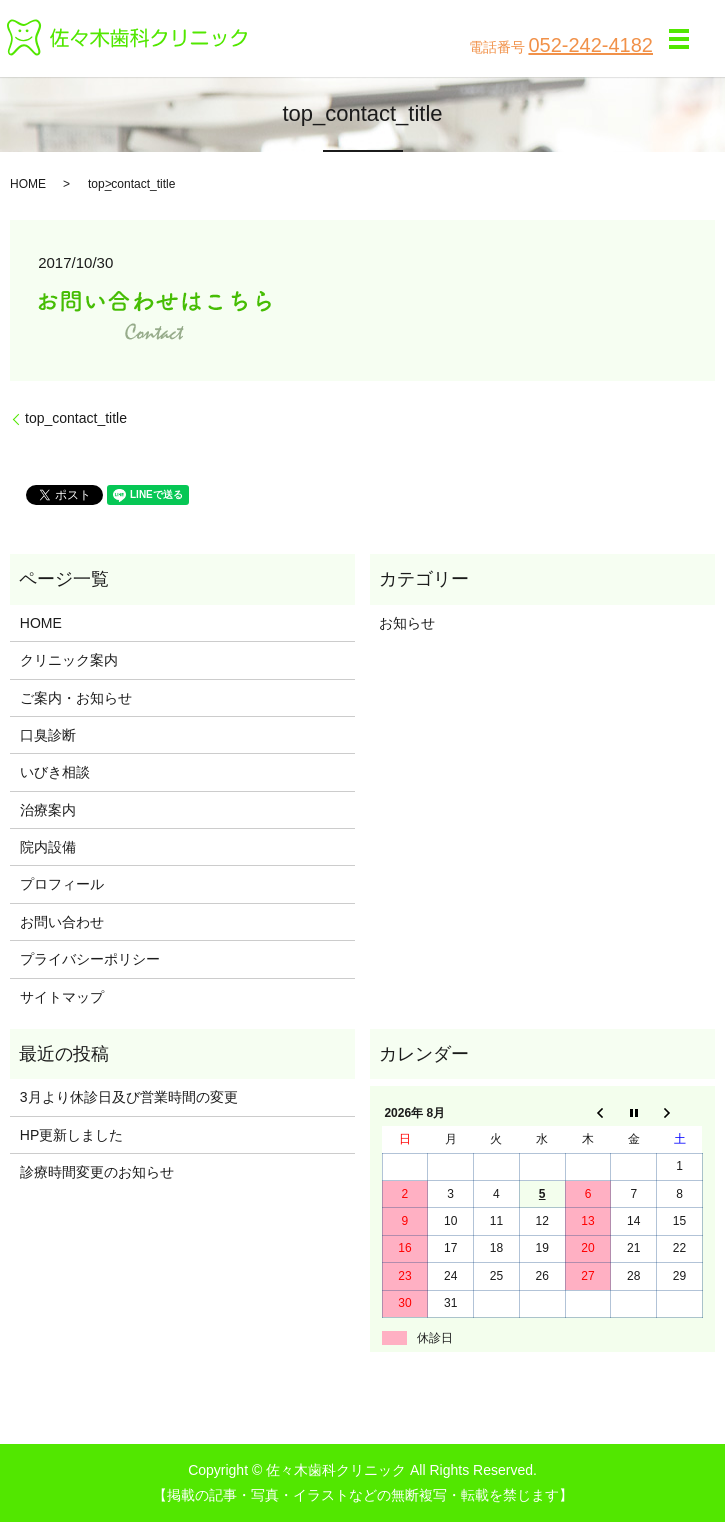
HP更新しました (71, 1135)
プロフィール (62, 884)
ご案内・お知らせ (76, 698)
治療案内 (48, 810)
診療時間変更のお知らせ (97, 1172)
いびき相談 (55, 772)
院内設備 (48, 847)
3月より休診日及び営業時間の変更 (129, 1097)
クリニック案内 (69, 660)
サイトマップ (62, 997)
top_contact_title (76, 418)
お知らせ (407, 623)
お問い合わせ (62, 922)
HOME (28, 184)
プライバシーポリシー (90, 959)
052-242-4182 (590, 45)
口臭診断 (48, 735)
